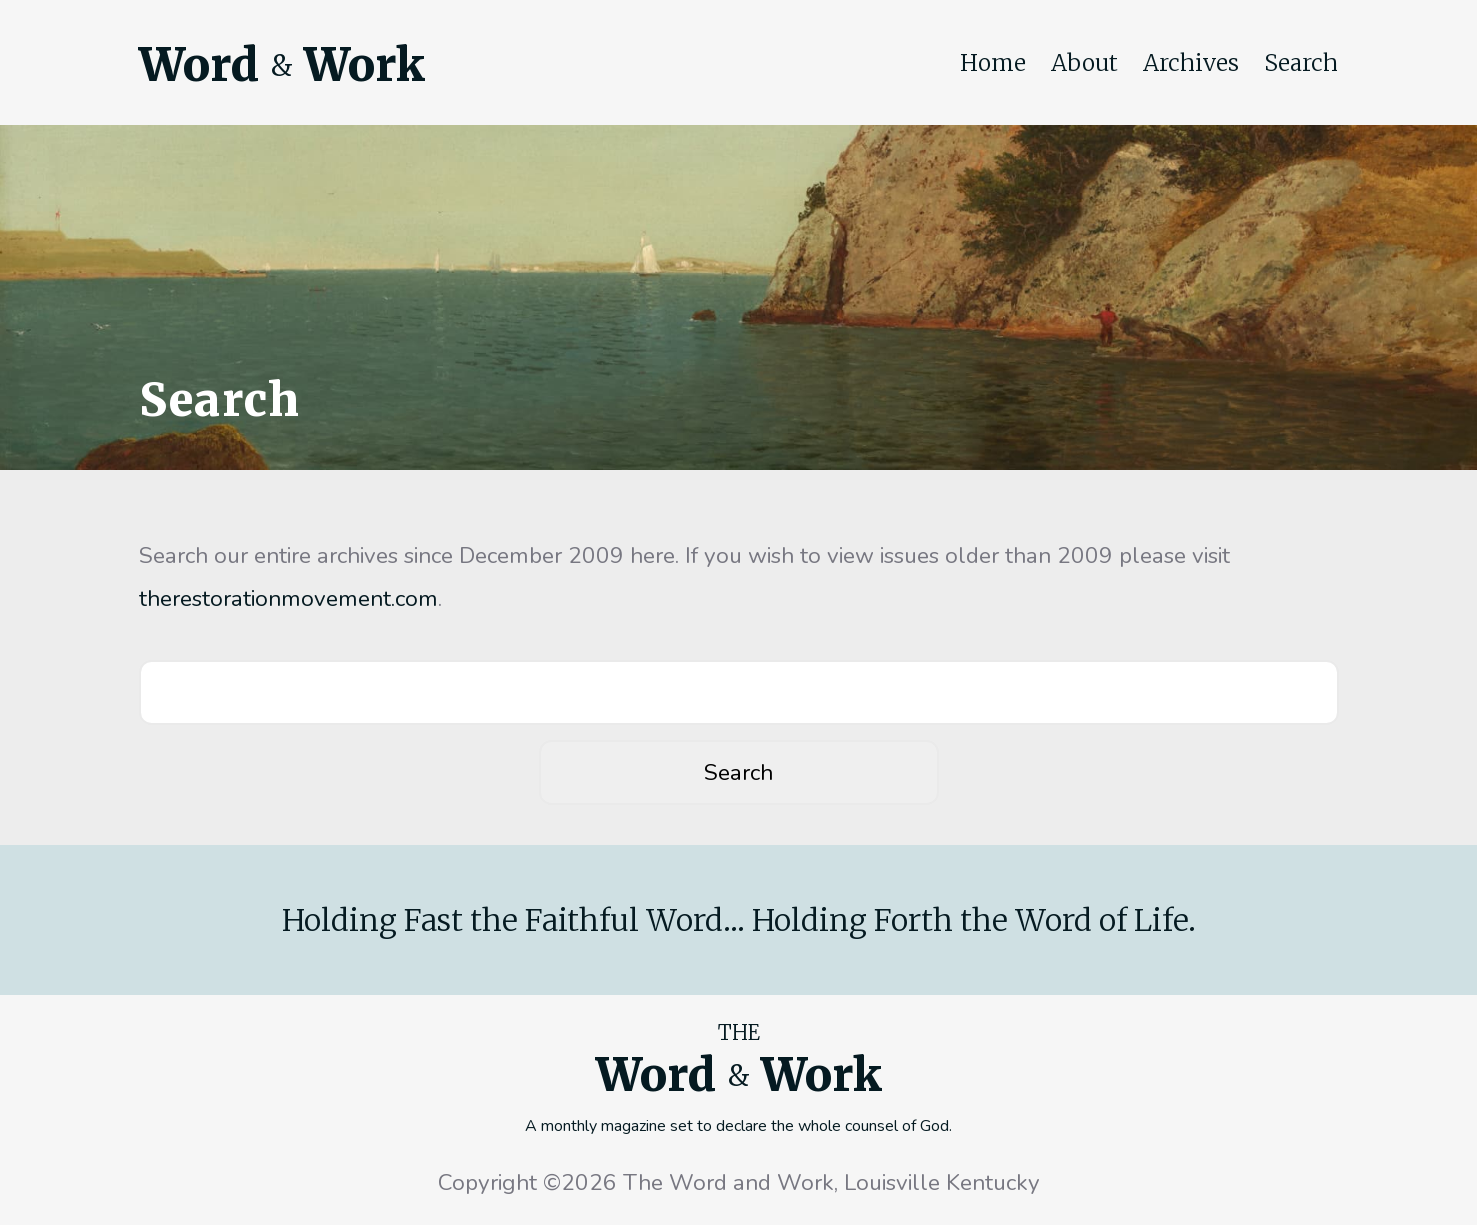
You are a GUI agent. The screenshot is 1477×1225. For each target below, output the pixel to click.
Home (993, 63)
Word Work (282, 65)
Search (1301, 63)
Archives (1191, 63)
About (1084, 63)
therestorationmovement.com (288, 598)
